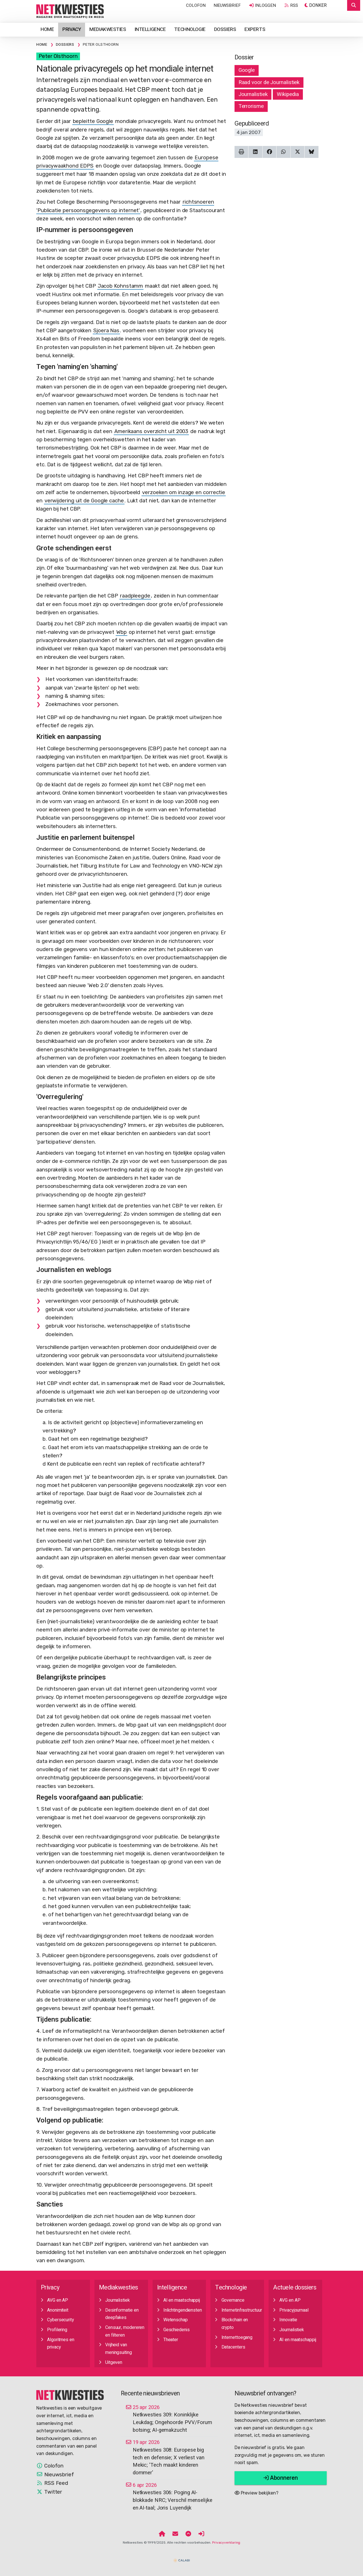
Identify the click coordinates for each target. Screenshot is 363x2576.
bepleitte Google (93, 121)
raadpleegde (135, 596)
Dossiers (225, 29)
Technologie (189, 29)
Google (247, 70)
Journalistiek (253, 94)
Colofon (195, 5)
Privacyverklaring (226, 2542)
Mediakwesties (107, 29)
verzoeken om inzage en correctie (183, 492)
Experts (254, 29)
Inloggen (262, 5)
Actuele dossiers (294, 2287)
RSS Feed (52, 2483)
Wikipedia (288, 94)
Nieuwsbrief (227, 5)
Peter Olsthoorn (58, 56)
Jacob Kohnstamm (120, 286)
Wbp (121, 632)
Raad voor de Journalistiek (269, 82)
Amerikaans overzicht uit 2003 (151, 431)
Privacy (71, 29)
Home (47, 29)
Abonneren (280, 2478)
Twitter (49, 2492)
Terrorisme (251, 106)
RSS (291, 5)
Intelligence (150, 29)
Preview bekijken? (256, 2493)
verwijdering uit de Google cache (84, 501)
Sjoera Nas (106, 330)
